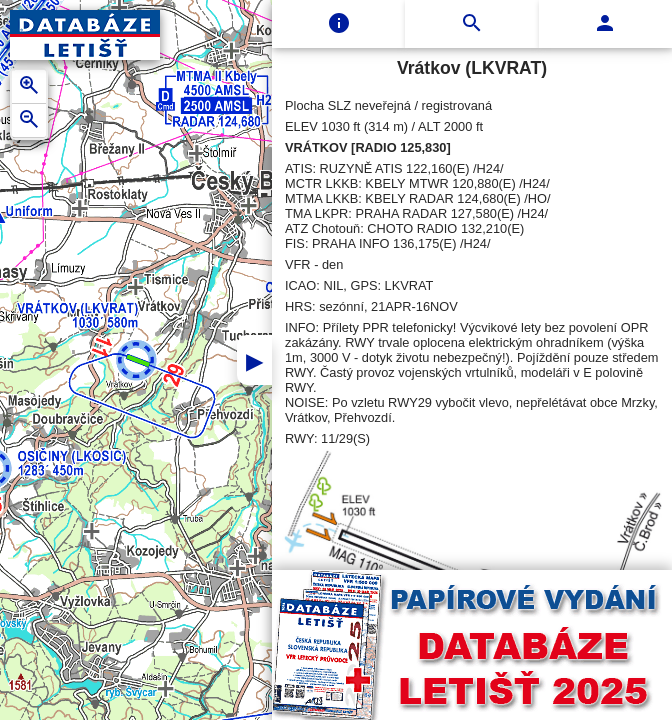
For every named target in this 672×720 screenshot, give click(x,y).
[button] (136, 360)
